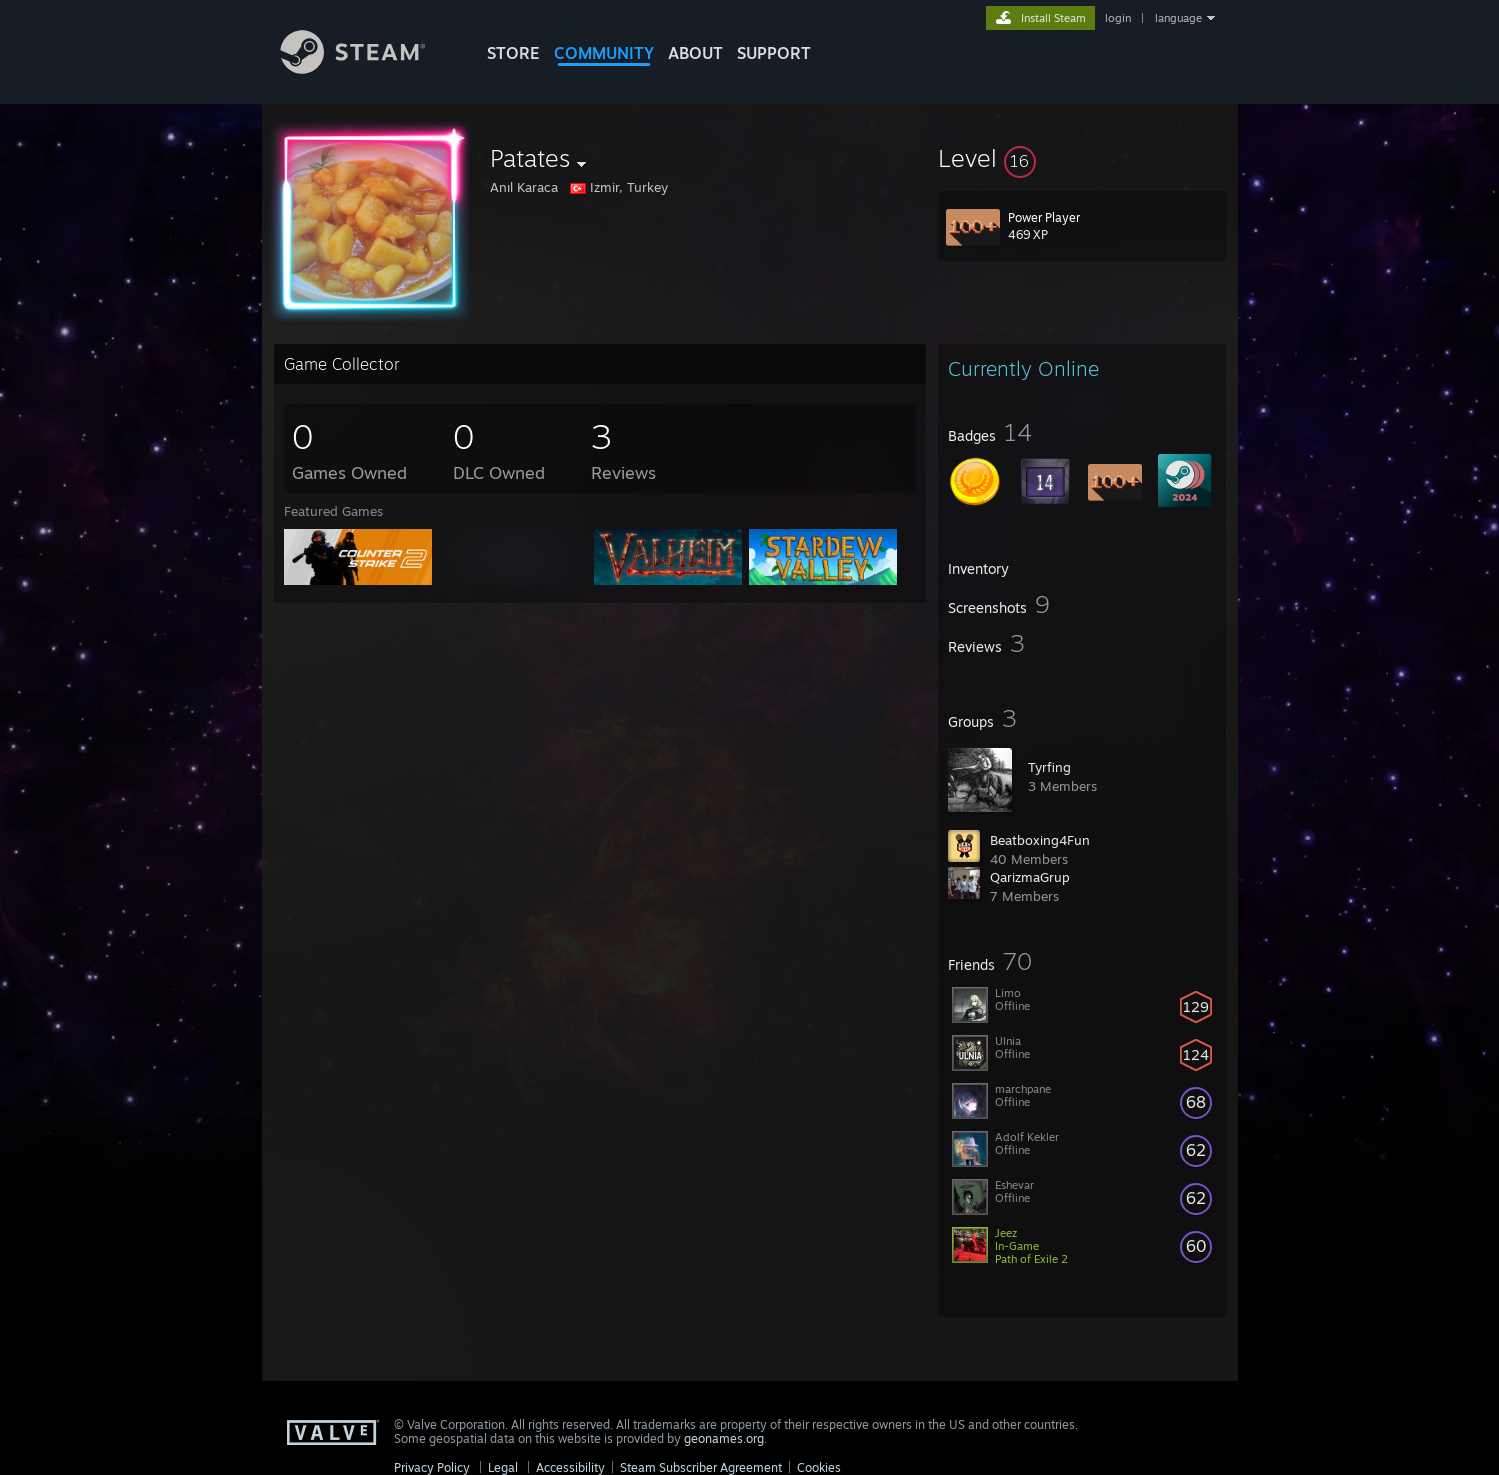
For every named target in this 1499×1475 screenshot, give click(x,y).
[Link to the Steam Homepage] (368, 68)
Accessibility (570, 1467)
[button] (1082, 158)
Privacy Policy (432, 1467)
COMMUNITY (604, 53)
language (1178, 18)
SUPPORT (774, 53)
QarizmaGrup (1030, 877)
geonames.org (724, 1438)
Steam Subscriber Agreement (701, 1467)
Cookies (819, 1467)
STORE (513, 53)
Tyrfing (1049, 767)
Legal (503, 1467)
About (695, 53)
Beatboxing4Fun (1040, 840)
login (1118, 18)
